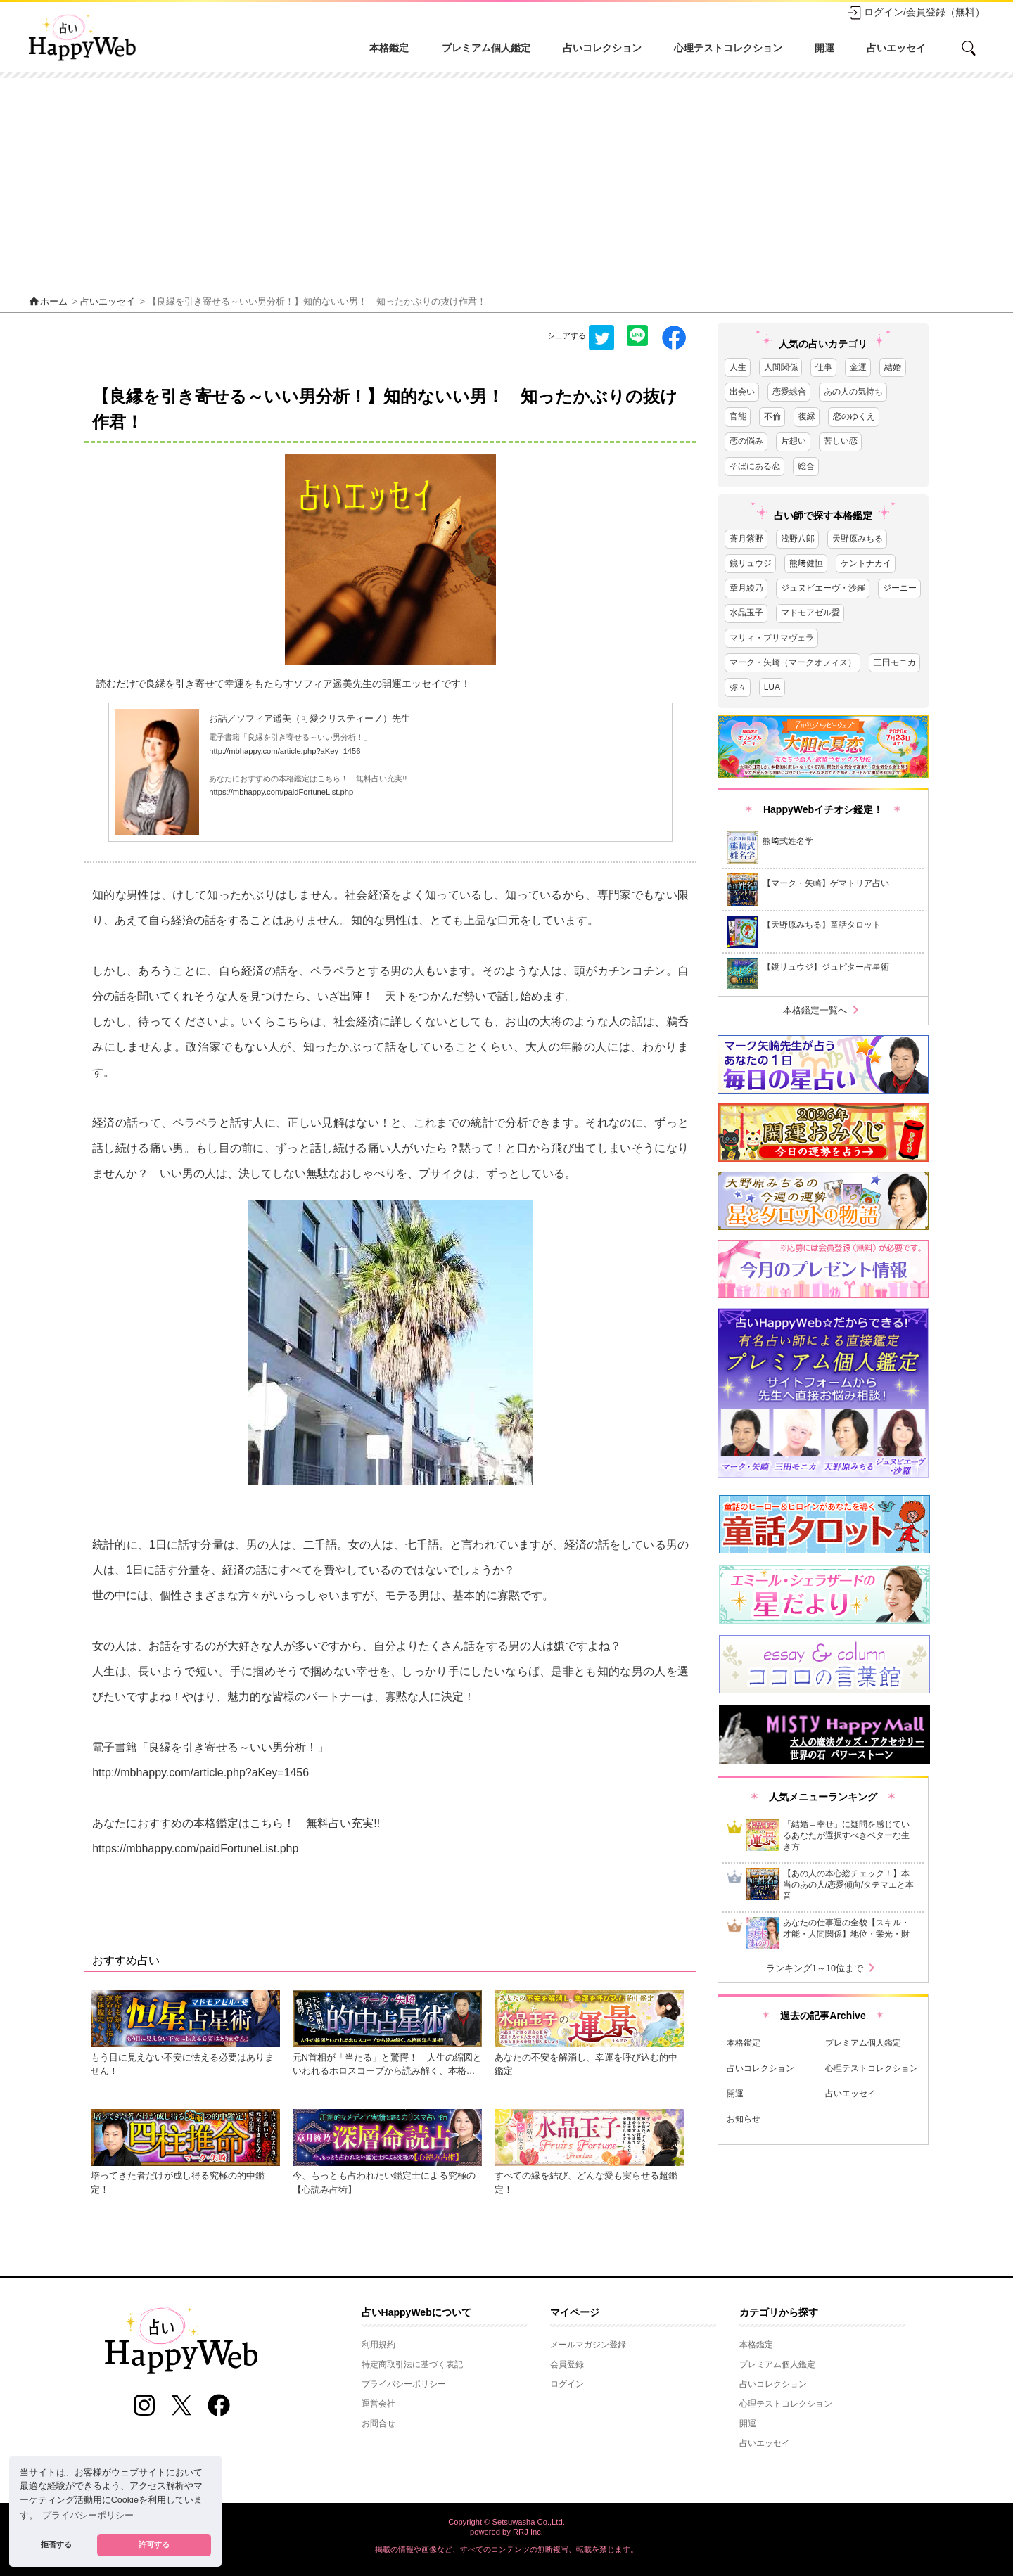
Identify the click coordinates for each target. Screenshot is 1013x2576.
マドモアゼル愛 (810, 612)
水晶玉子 (746, 612)
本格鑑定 (389, 47)
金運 (858, 367)
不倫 (772, 416)
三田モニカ (895, 662)
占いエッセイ (896, 47)
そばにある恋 (755, 466)
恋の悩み (746, 441)
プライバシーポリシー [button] (88, 2515)
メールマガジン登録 (588, 2345)
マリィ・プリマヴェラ (772, 638)
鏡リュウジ (751, 563)
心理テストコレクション (728, 47)
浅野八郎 (798, 539)
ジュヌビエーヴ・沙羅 (823, 588)
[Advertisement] (506, 183)
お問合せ (378, 2423)
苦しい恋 (841, 441)
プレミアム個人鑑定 (486, 47)
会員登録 (567, 2364)
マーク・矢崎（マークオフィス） (793, 662)
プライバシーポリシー (404, 2384)
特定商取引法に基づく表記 (412, 2364)
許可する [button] (154, 2544)
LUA (772, 687)
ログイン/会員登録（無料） (916, 12)
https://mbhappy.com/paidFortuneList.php (281, 792)
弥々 (738, 687)
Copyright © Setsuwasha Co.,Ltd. (506, 2522)
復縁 (806, 416)
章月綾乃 (746, 588)
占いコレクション (602, 47)
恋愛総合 (789, 392)
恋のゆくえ (854, 416)
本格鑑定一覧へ (823, 1010)
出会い (742, 392)
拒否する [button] (56, 2544)
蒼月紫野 (746, 539)
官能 (738, 416)
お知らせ (743, 2119)
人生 (738, 367)
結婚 (892, 367)
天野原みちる (857, 539)
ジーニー (900, 588)
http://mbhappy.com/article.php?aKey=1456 (284, 751)
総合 (806, 466)
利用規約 (378, 2345)
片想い (793, 441)
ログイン (567, 2384)
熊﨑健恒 (806, 563)
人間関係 (781, 367)
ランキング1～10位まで (823, 1968)
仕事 (823, 367)
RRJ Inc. (528, 2531)
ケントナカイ (866, 563)
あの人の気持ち (853, 392)
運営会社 (378, 2404)
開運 (824, 47)
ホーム (48, 302)
